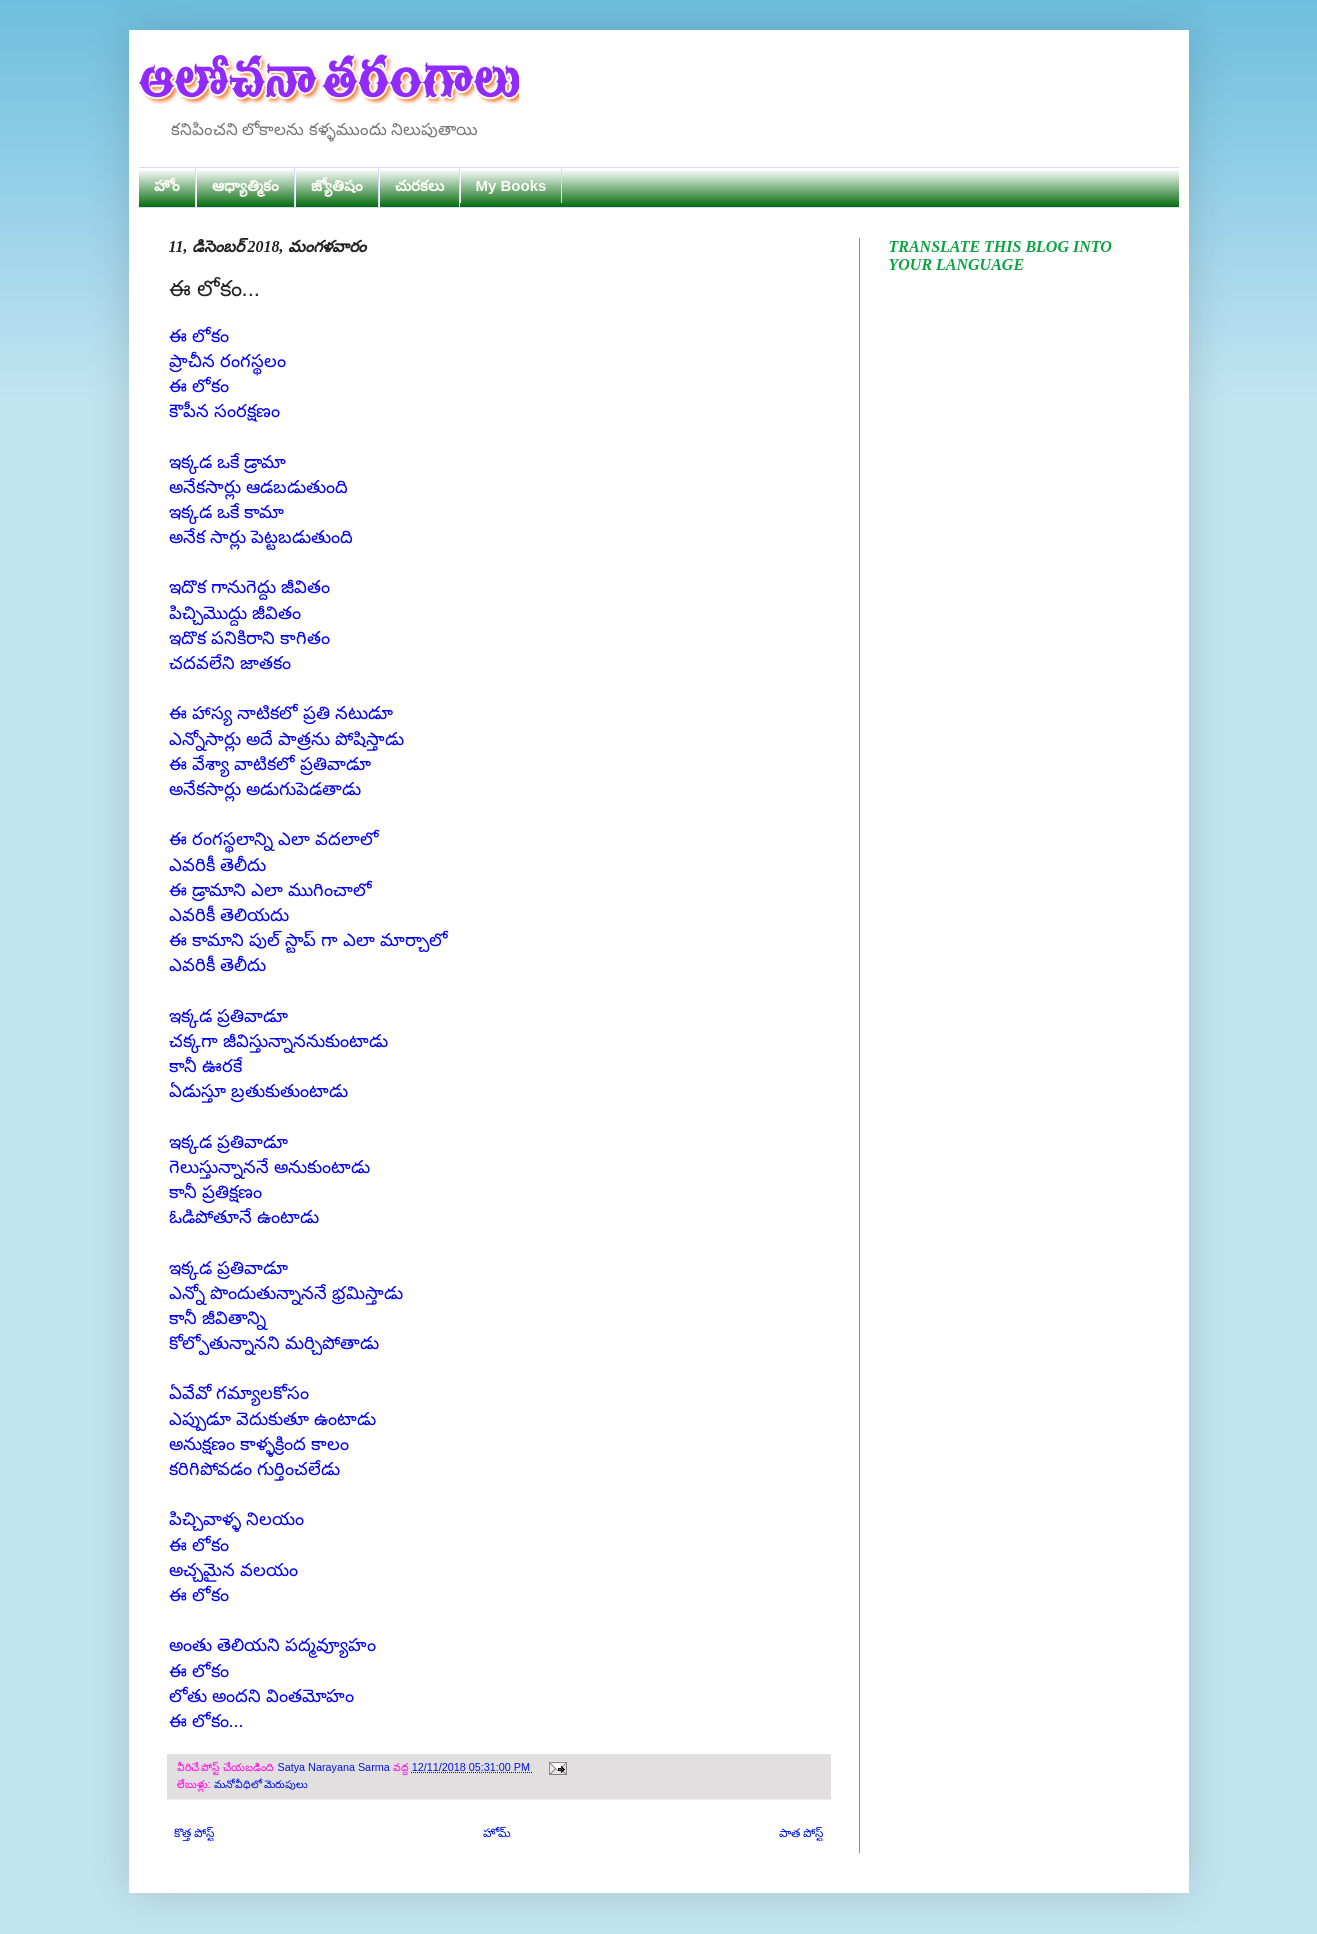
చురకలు (419, 185)
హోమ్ (497, 1833)
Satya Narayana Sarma (335, 1767)
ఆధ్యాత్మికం (245, 185)
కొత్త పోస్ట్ (194, 1833)
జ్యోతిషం (337, 185)
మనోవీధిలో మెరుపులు (261, 1784)
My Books (511, 185)
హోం (167, 185)
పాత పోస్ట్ (801, 1833)
